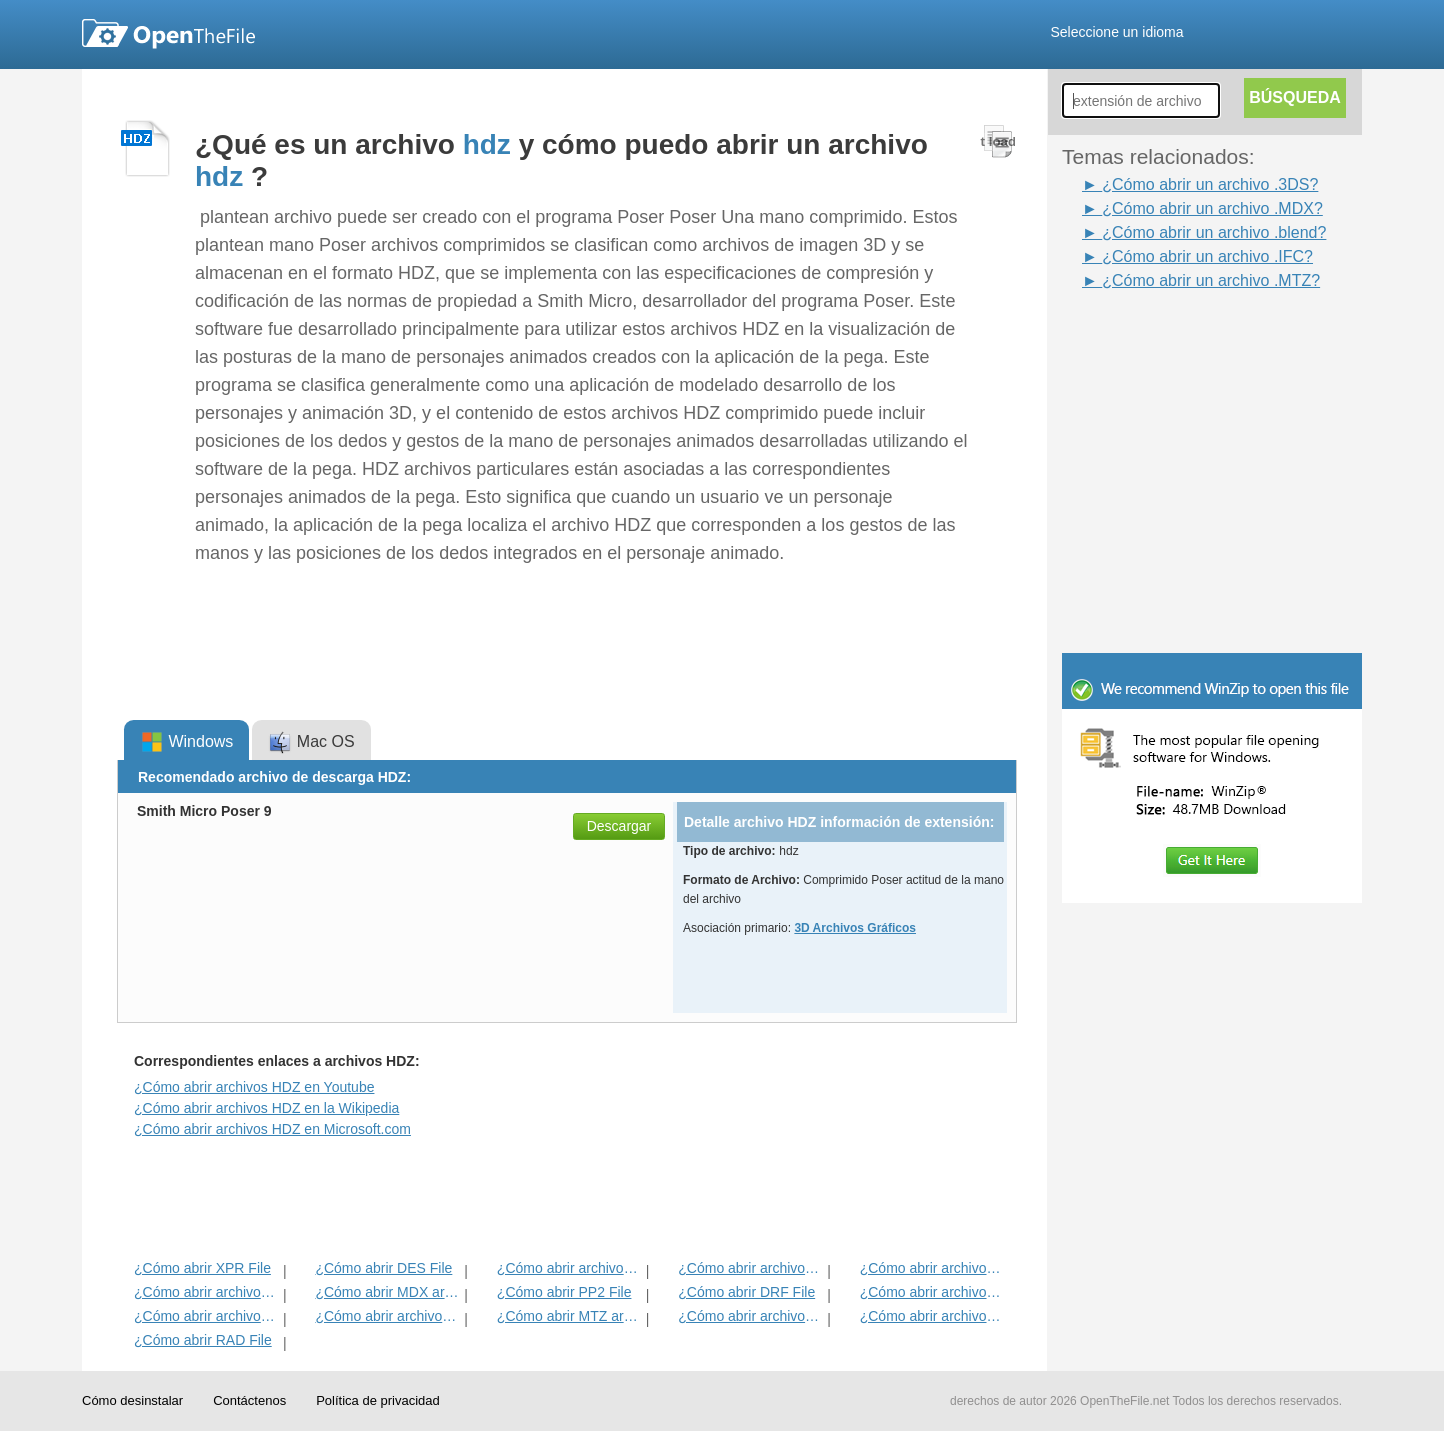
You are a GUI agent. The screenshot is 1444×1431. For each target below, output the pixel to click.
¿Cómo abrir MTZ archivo (569, 1316)
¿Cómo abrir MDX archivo (387, 1292)
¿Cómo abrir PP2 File (564, 1292)
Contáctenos (249, 1400)
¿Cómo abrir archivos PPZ (569, 1268)
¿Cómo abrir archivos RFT (750, 1268)
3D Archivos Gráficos (855, 928)
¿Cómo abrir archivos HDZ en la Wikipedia (266, 1108)
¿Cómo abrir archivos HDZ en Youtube (254, 1087)
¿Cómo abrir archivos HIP (932, 1268)
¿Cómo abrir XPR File (202, 1268)
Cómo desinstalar (132, 1400)
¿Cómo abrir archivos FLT (206, 1292)
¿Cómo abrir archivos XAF (932, 1292)
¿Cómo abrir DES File (383, 1268)
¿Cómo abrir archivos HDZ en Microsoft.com (272, 1129)
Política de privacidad (378, 1400)
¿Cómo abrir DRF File (746, 1292)
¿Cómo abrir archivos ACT (750, 1316)
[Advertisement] (1182, 338)
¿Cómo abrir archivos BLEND (387, 1316)
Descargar (619, 826)
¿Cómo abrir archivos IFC (932, 1316)
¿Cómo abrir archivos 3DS (206, 1316)
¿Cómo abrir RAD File (203, 1340)
